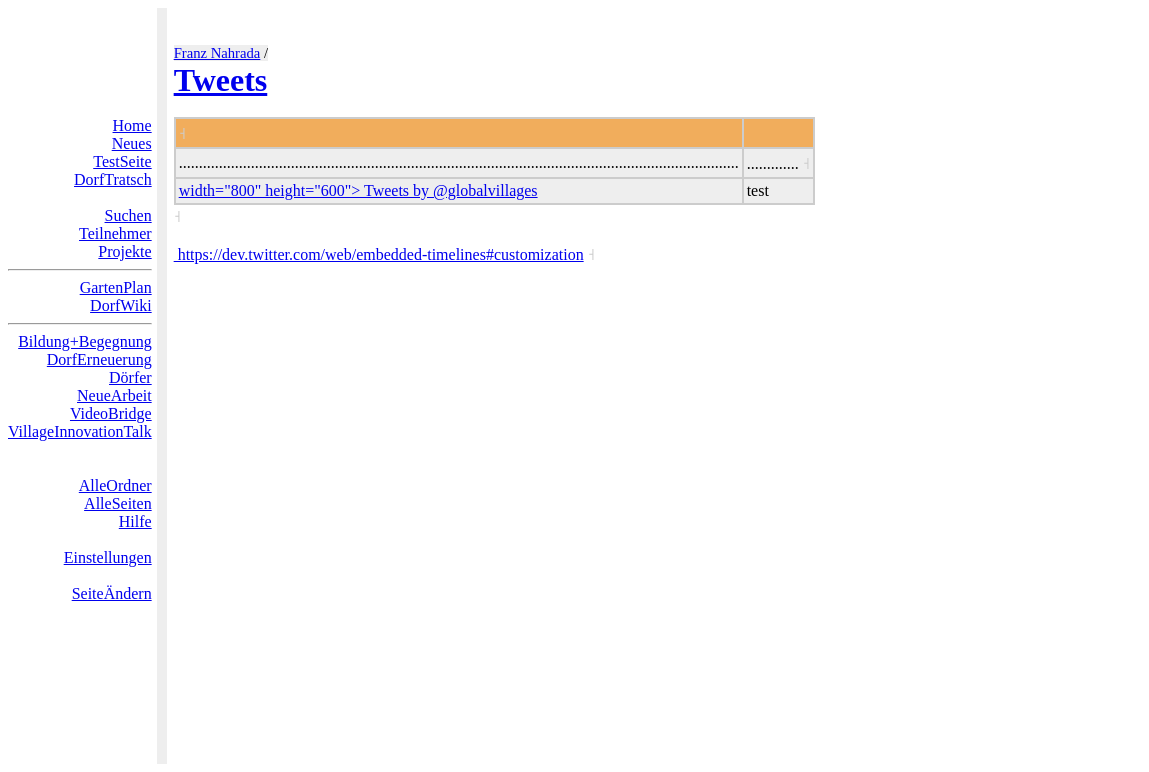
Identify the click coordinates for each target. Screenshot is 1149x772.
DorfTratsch (113, 179)
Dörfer (130, 377)
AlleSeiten (118, 503)
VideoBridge (111, 413)
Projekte (124, 251)
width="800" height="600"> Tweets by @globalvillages (358, 190)
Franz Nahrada (217, 53)
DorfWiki (121, 305)
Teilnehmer (115, 233)
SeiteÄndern (112, 593)
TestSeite (122, 161)
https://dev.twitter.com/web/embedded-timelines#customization (379, 254)
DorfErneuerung (99, 359)
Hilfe (135, 521)
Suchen (128, 215)
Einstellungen (108, 557)
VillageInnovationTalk (80, 431)
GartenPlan (116, 287)
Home (132, 125)
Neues (132, 143)
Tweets (221, 80)
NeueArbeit (114, 395)
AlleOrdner (115, 485)
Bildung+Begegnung (84, 341)
